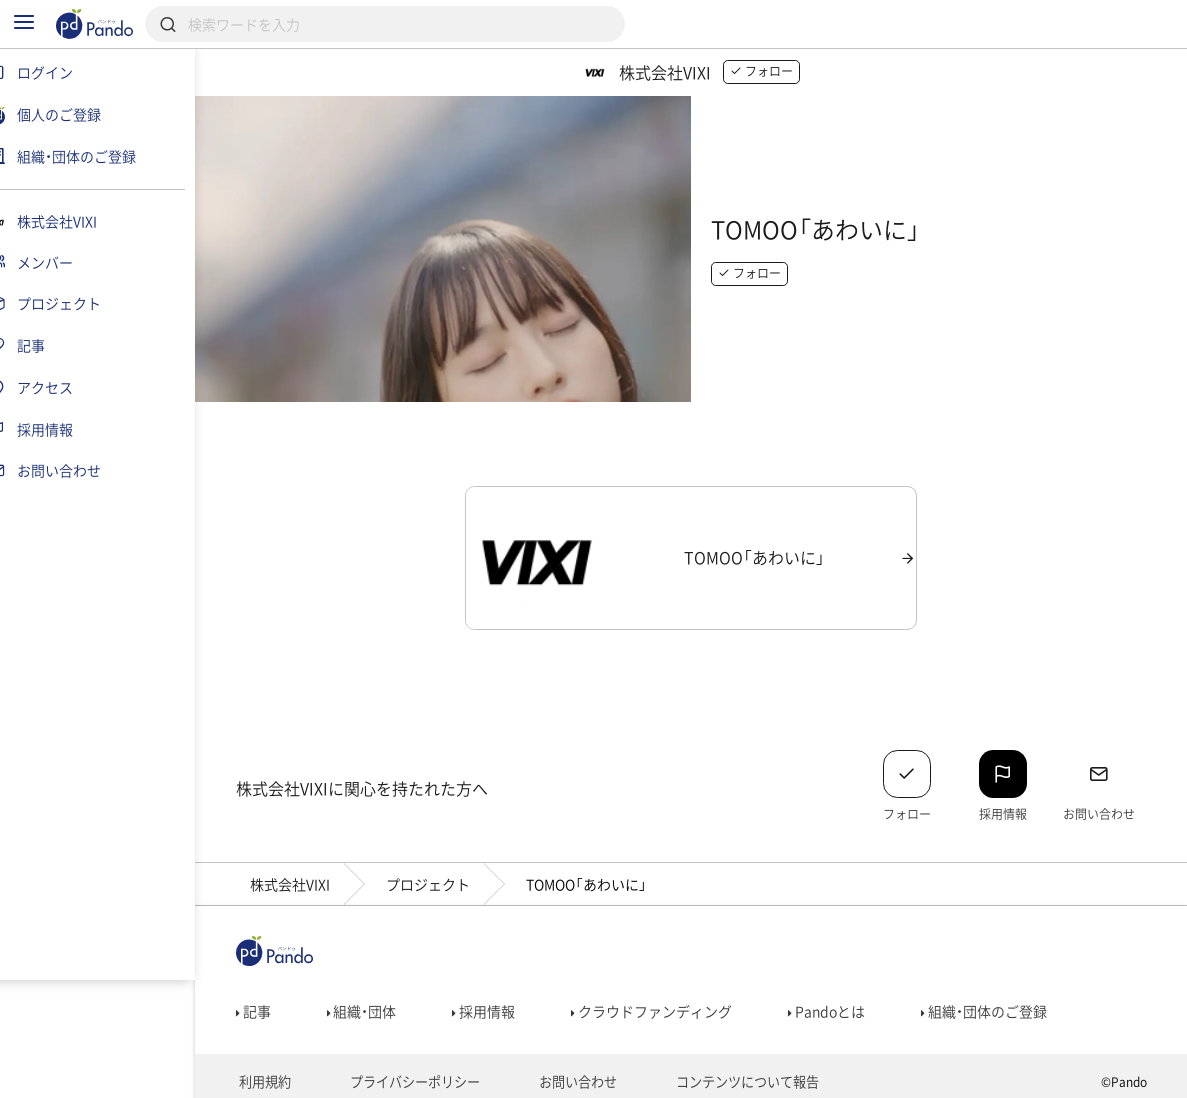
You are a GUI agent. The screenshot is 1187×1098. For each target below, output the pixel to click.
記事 (265, 1003)
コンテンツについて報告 (732, 1074)
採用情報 (496, 1003)
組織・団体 (374, 1003)
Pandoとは (839, 1003)
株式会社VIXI (302, 876)
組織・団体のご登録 (997, 1003)
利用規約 (273, 1074)
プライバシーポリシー (416, 1074)
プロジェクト (440, 876)
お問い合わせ (571, 1074)
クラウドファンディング (664, 1003)
